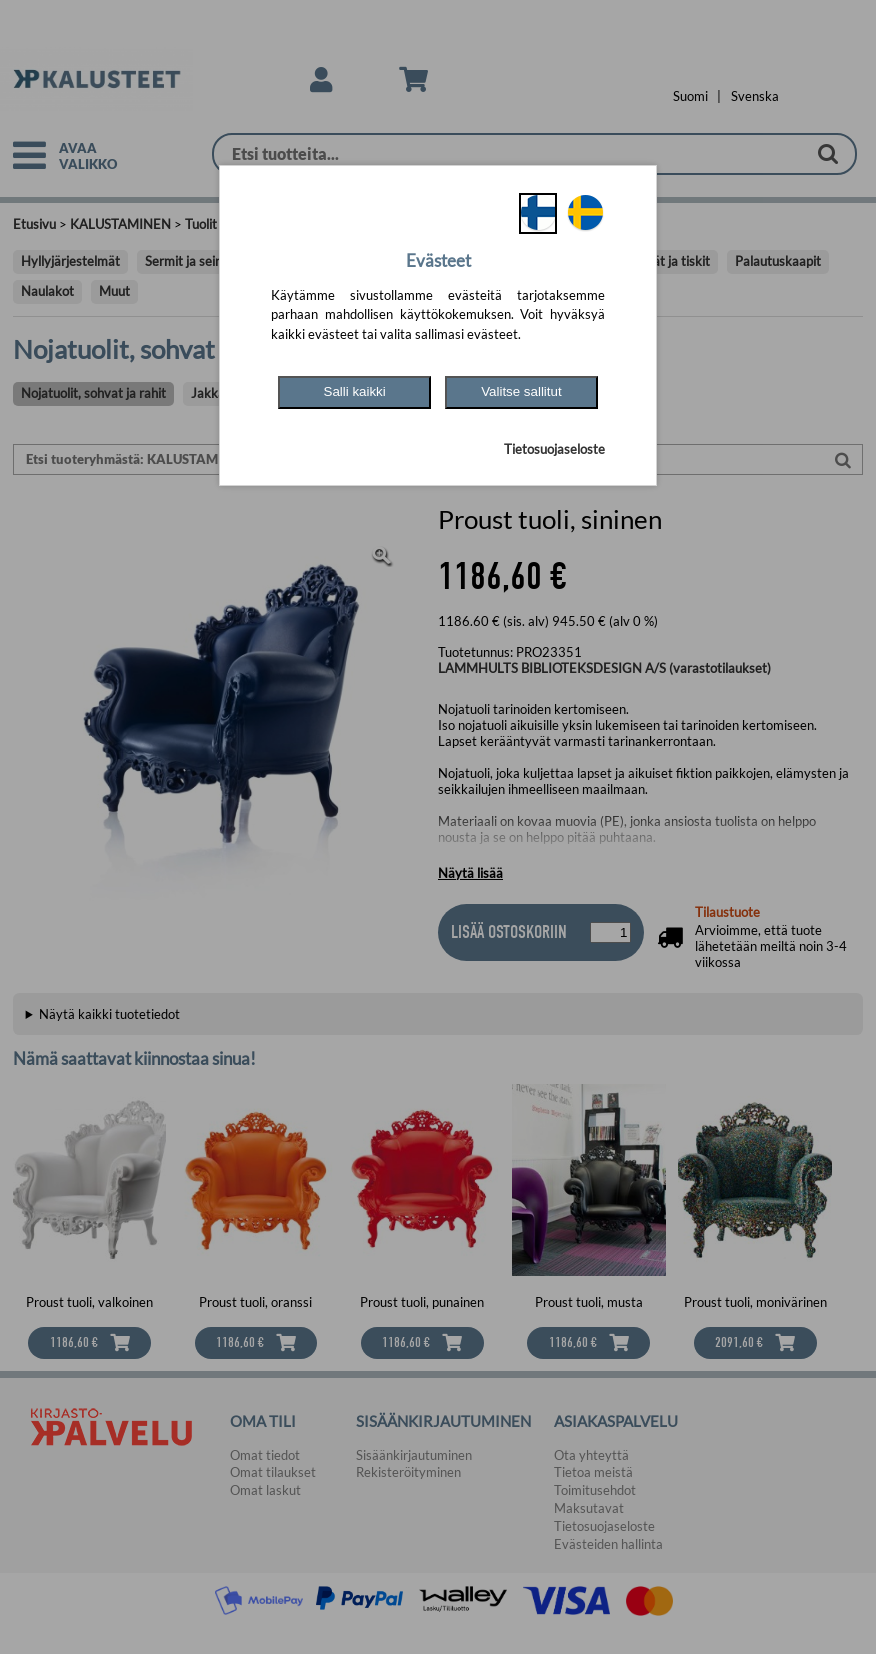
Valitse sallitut (521, 391)
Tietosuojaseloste (554, 449)
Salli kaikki (355, 391)
